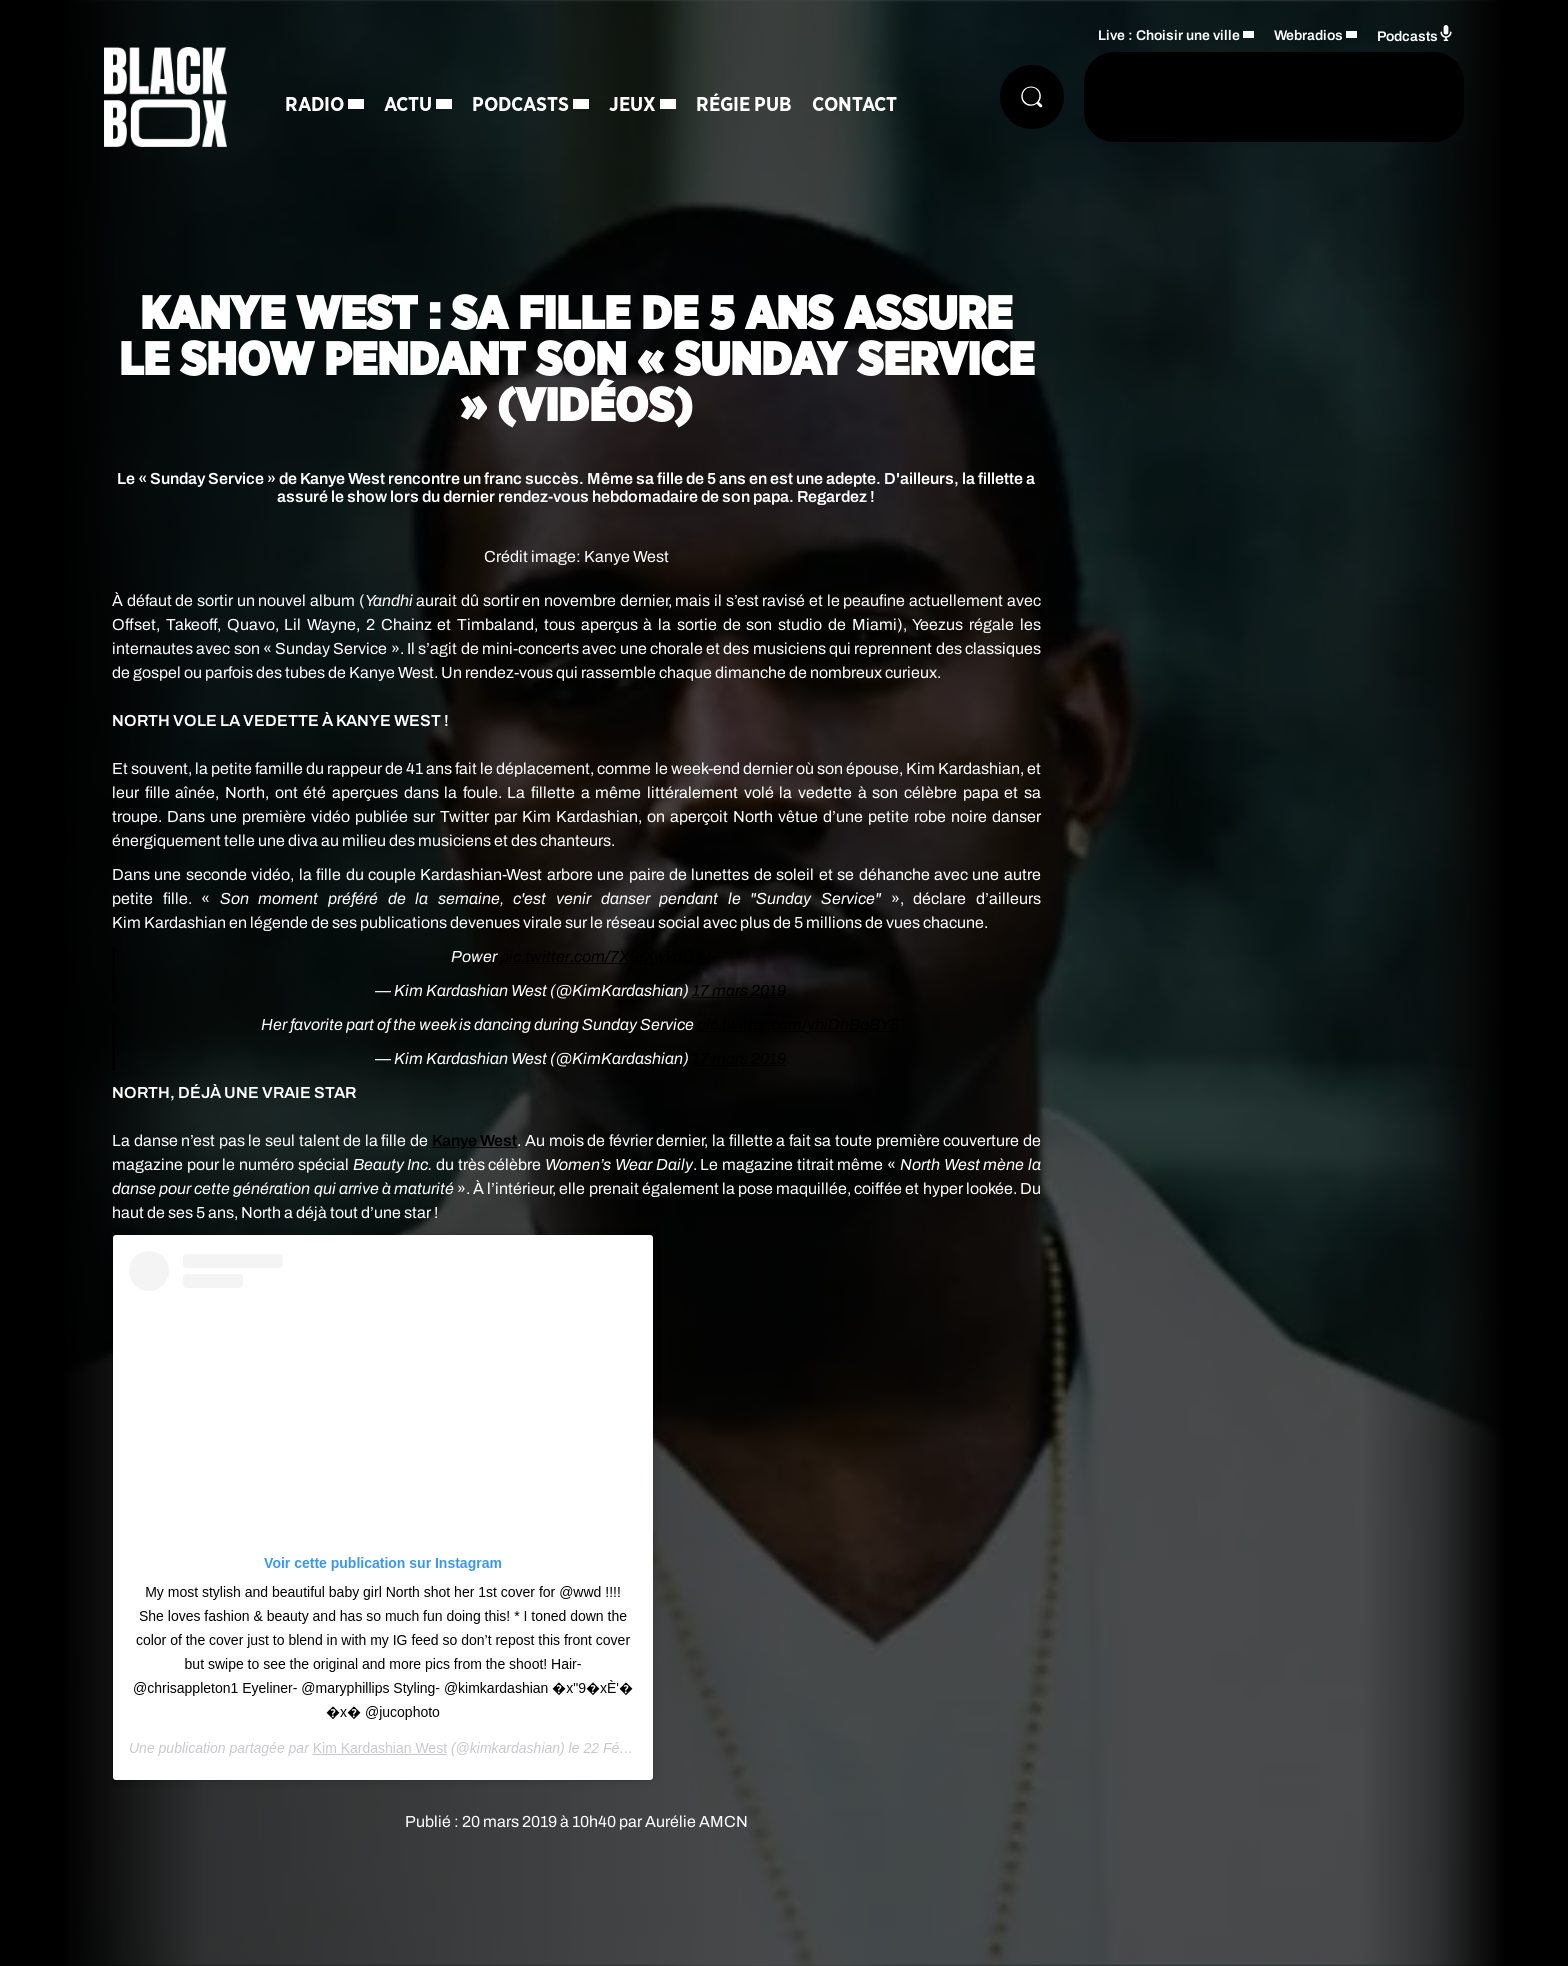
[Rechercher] (1032, 97)
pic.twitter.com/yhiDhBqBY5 (798, 1024)
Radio (314, 105)
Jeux (632, 105)
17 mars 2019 (739, 990)
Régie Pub (744, 105)
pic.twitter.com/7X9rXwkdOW (605, 956)
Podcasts (520, 105)
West (475, 1140)
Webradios (1308, 35)
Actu (408, 105)
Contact (854, 105)
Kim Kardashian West (380, 1748)
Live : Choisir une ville (1169, 35)
